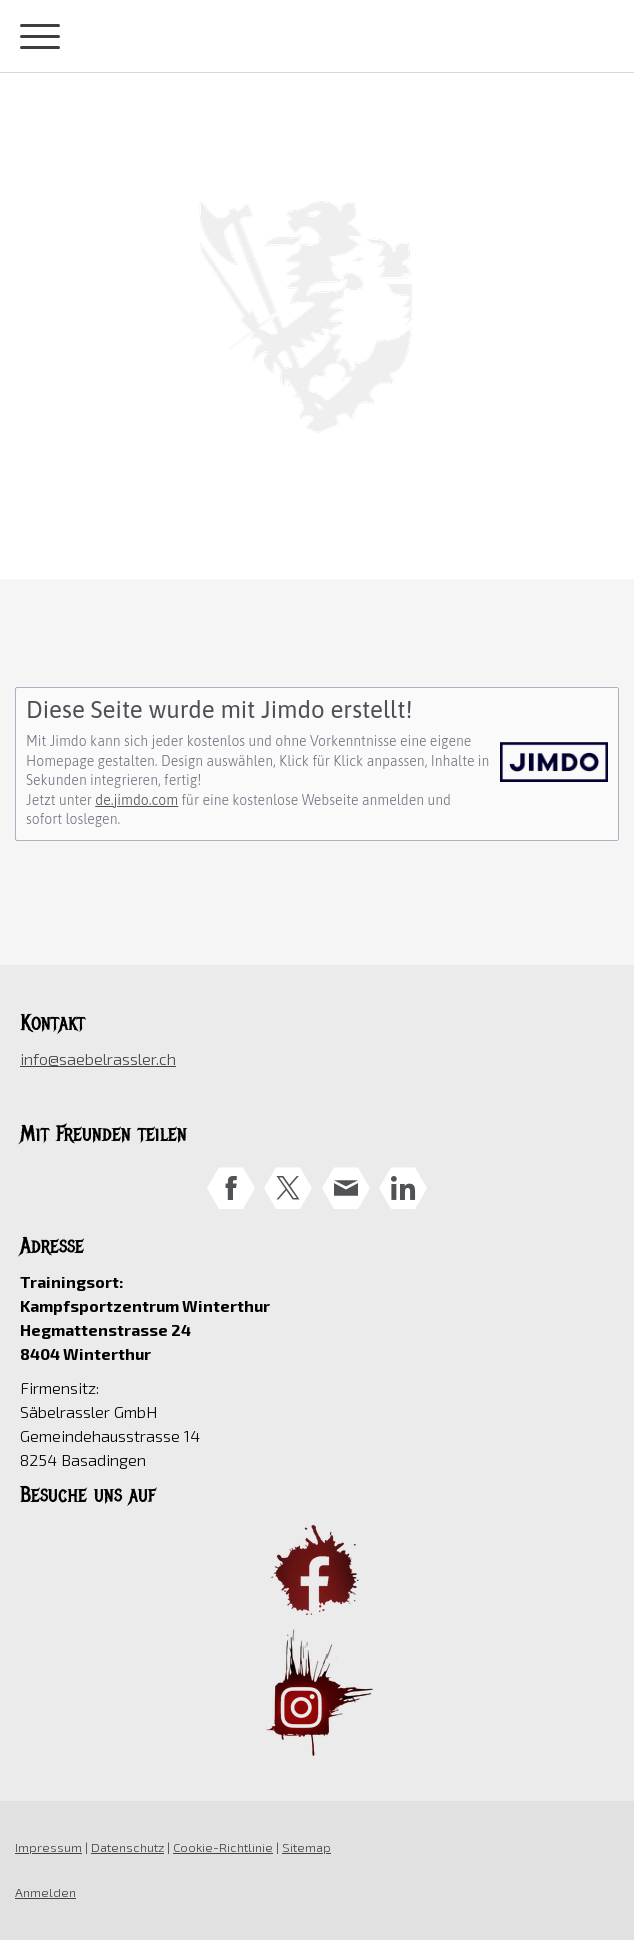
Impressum (48, 1847)
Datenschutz (127, 1847)
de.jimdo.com (136, 800)
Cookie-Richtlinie (223, 1847)
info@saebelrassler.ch (98, 1058)
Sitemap (306, 1847)
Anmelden (45, 1892)
